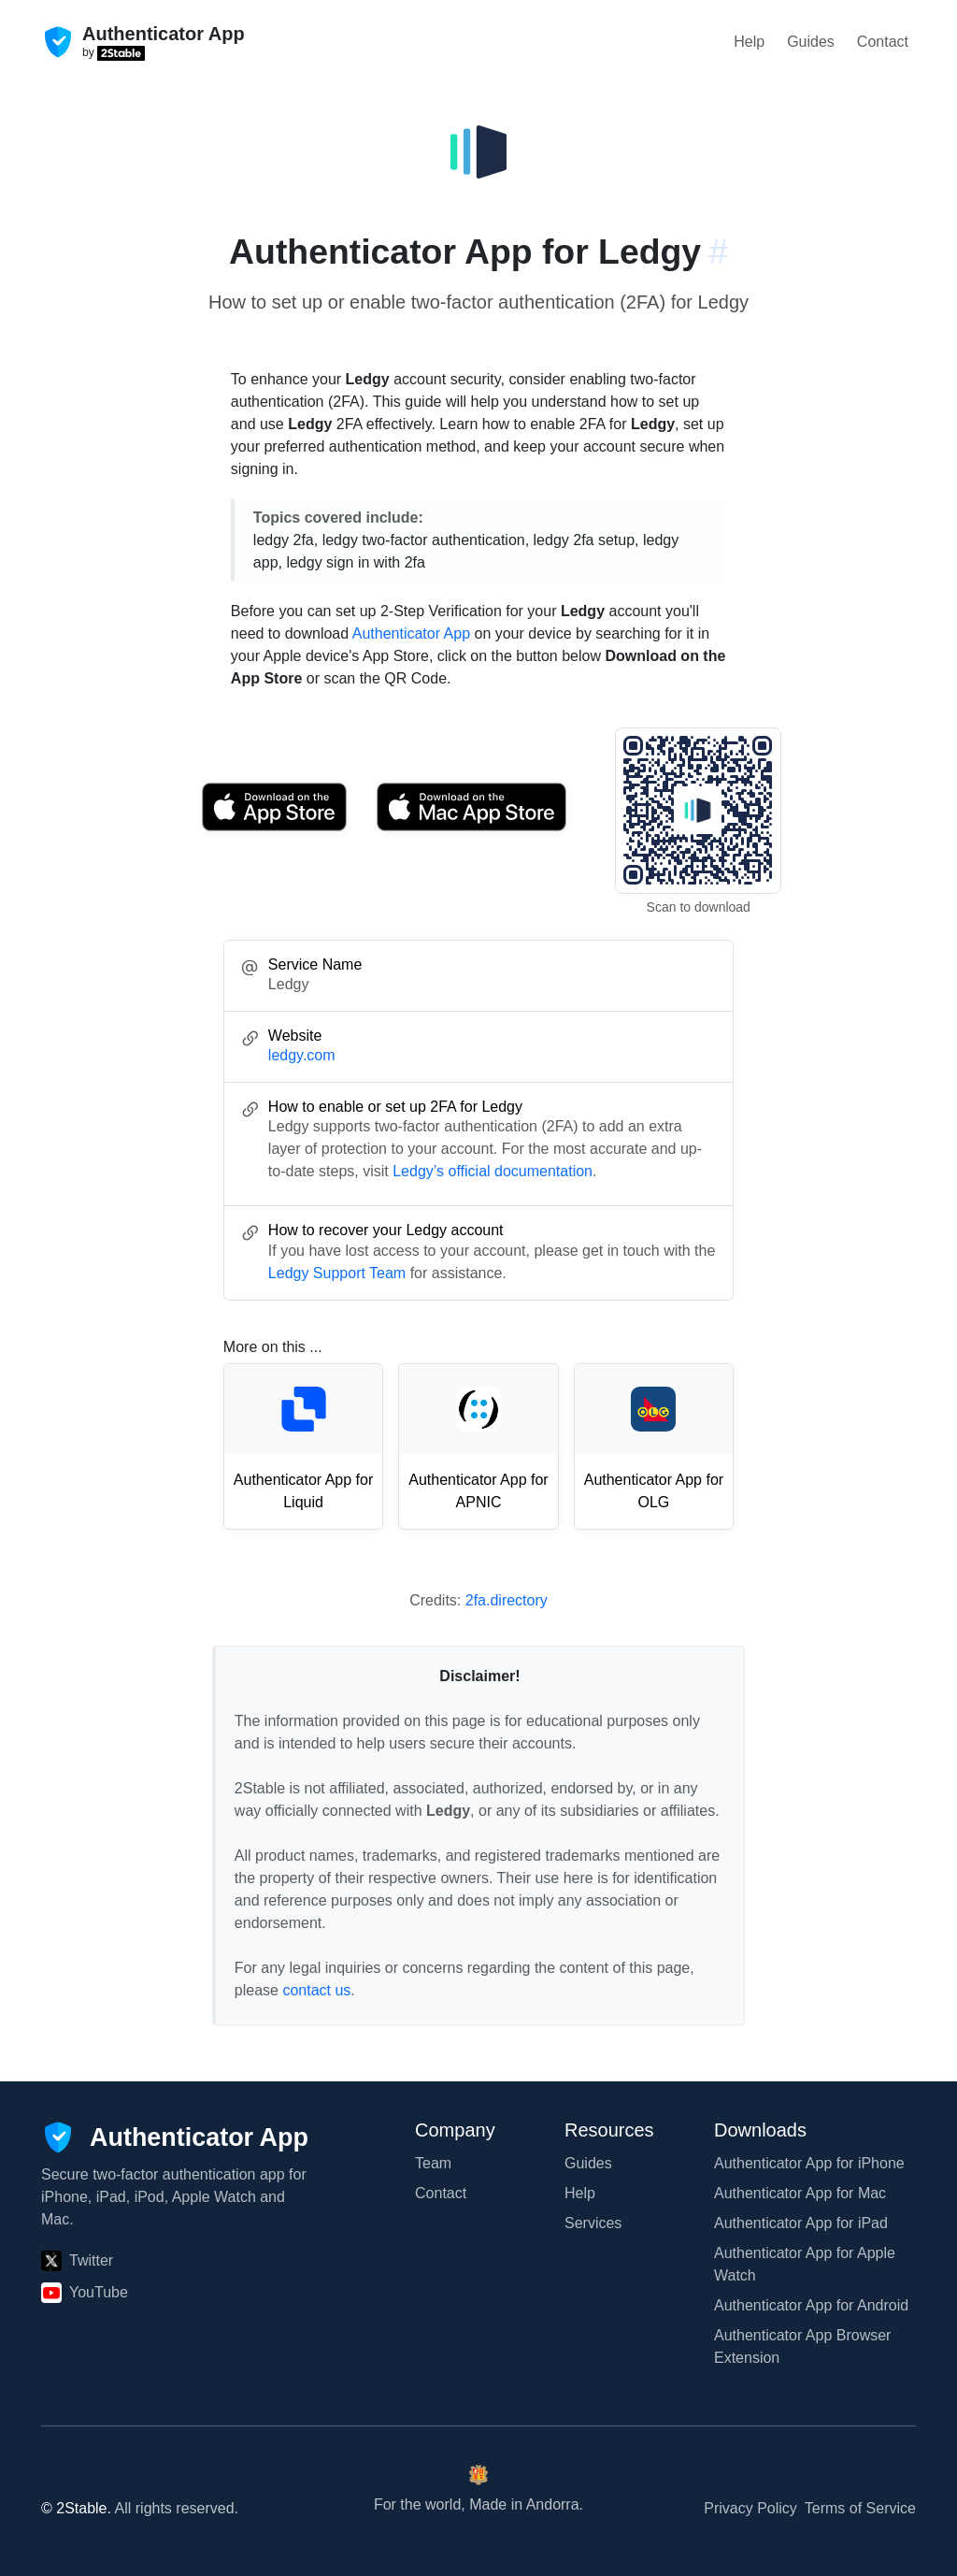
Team (433, 2163)
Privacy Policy (750, 2508)
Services (592, 2223)
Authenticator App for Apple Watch (804, 2264)
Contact (882, 42)
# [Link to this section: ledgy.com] (718, 251)
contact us (316, 1990)
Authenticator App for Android (811, 2305)
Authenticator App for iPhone (809, 2163)
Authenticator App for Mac (800, 2193)
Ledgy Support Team (337, 1273)
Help (749, 42)
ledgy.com (302, 1055)
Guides (811, 42)
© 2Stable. (76, 2508)
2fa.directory (506, 1600)
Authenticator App (411, 633)
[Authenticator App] (174, 2137)
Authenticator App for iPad (801, 2223)
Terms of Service (860, 2508)
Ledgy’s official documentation (493, 1171)
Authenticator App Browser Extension (802, 2346)
